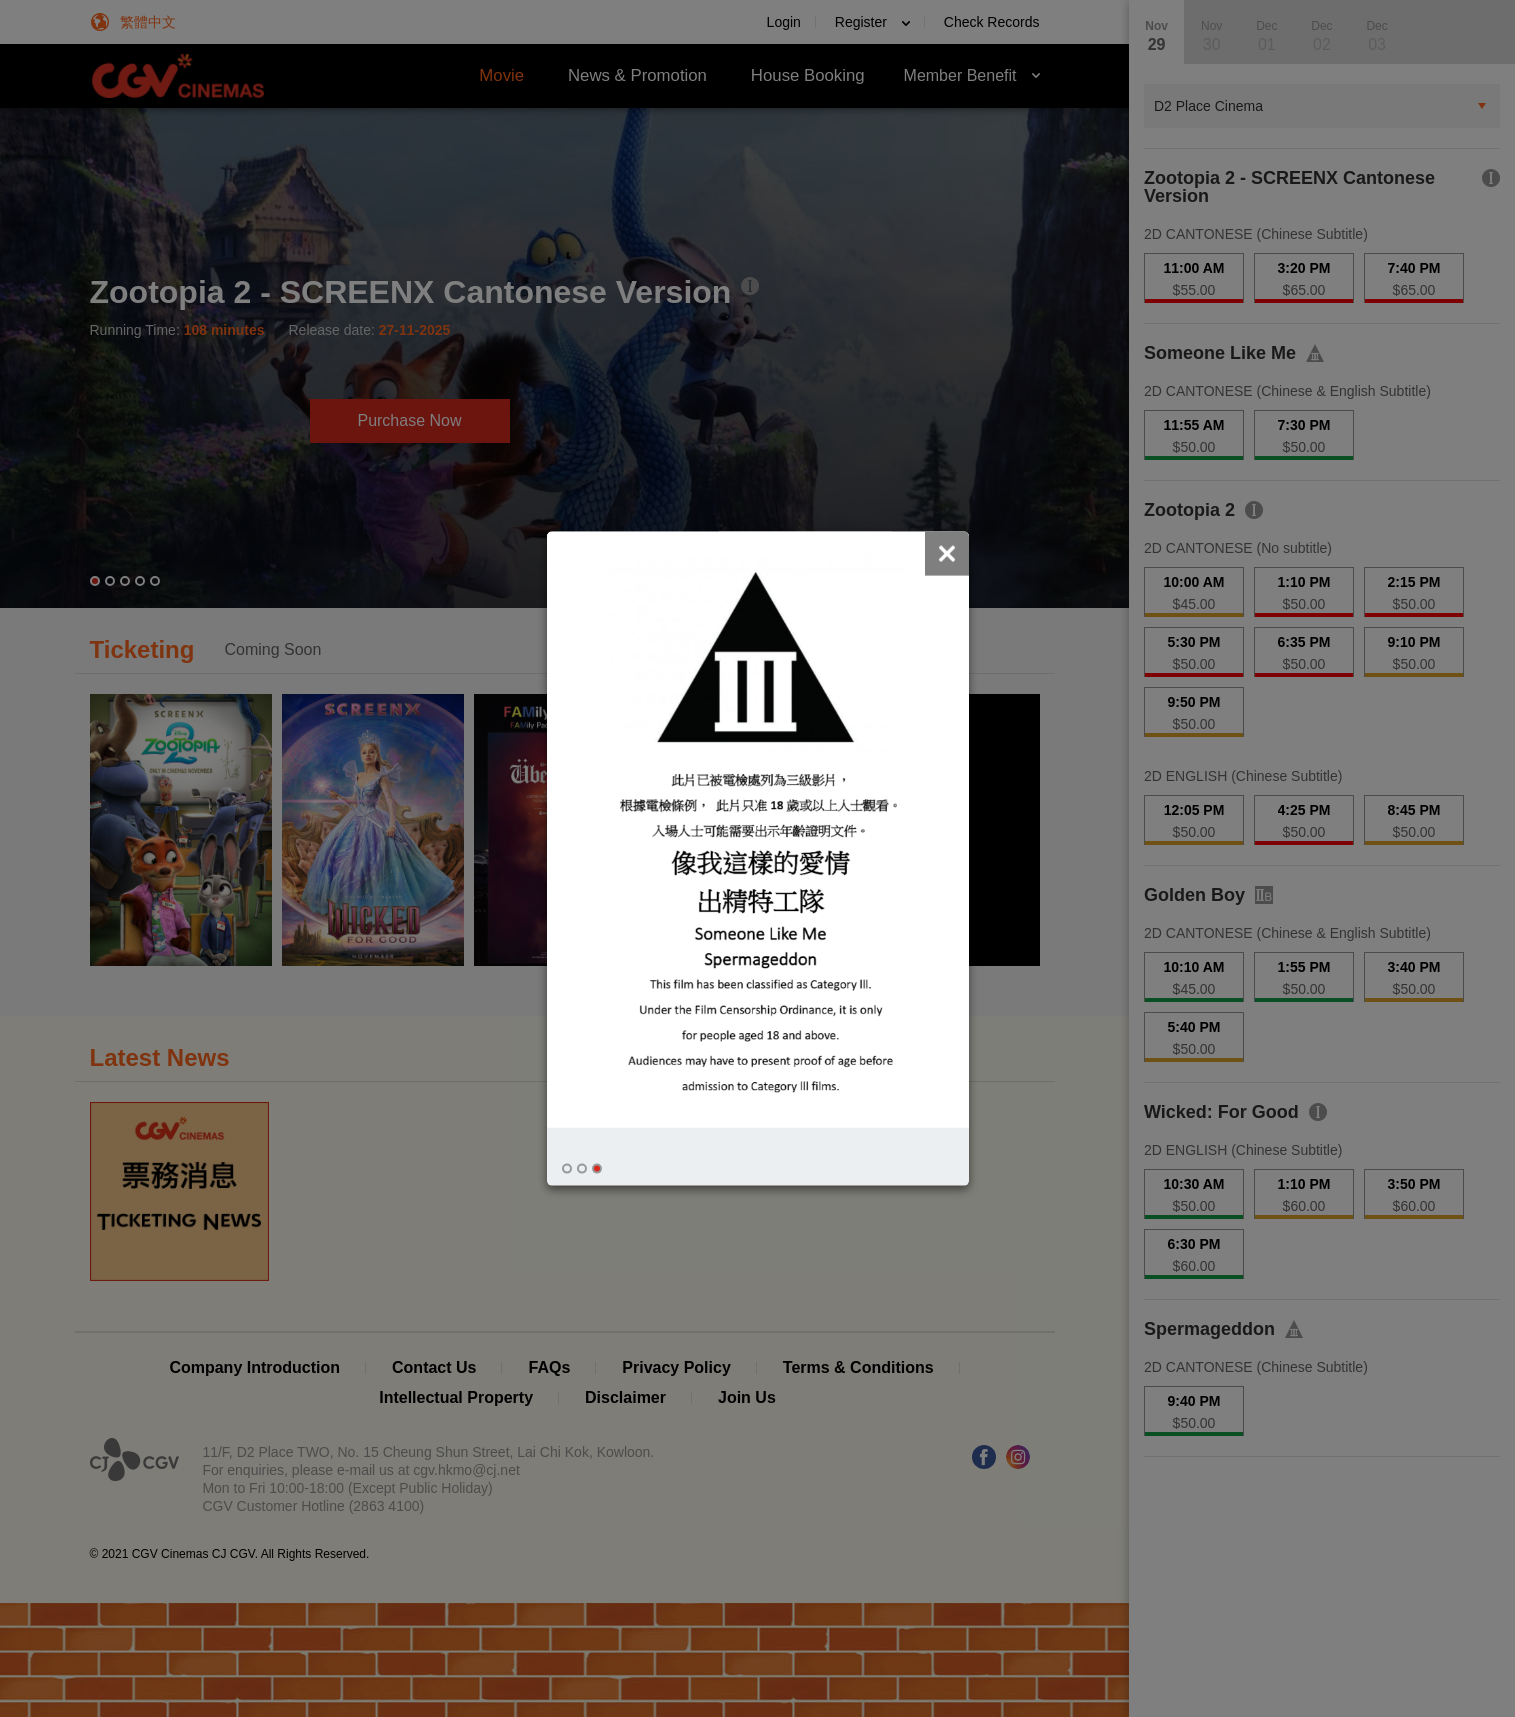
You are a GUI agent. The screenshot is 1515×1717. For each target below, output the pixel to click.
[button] (567, 1169)
